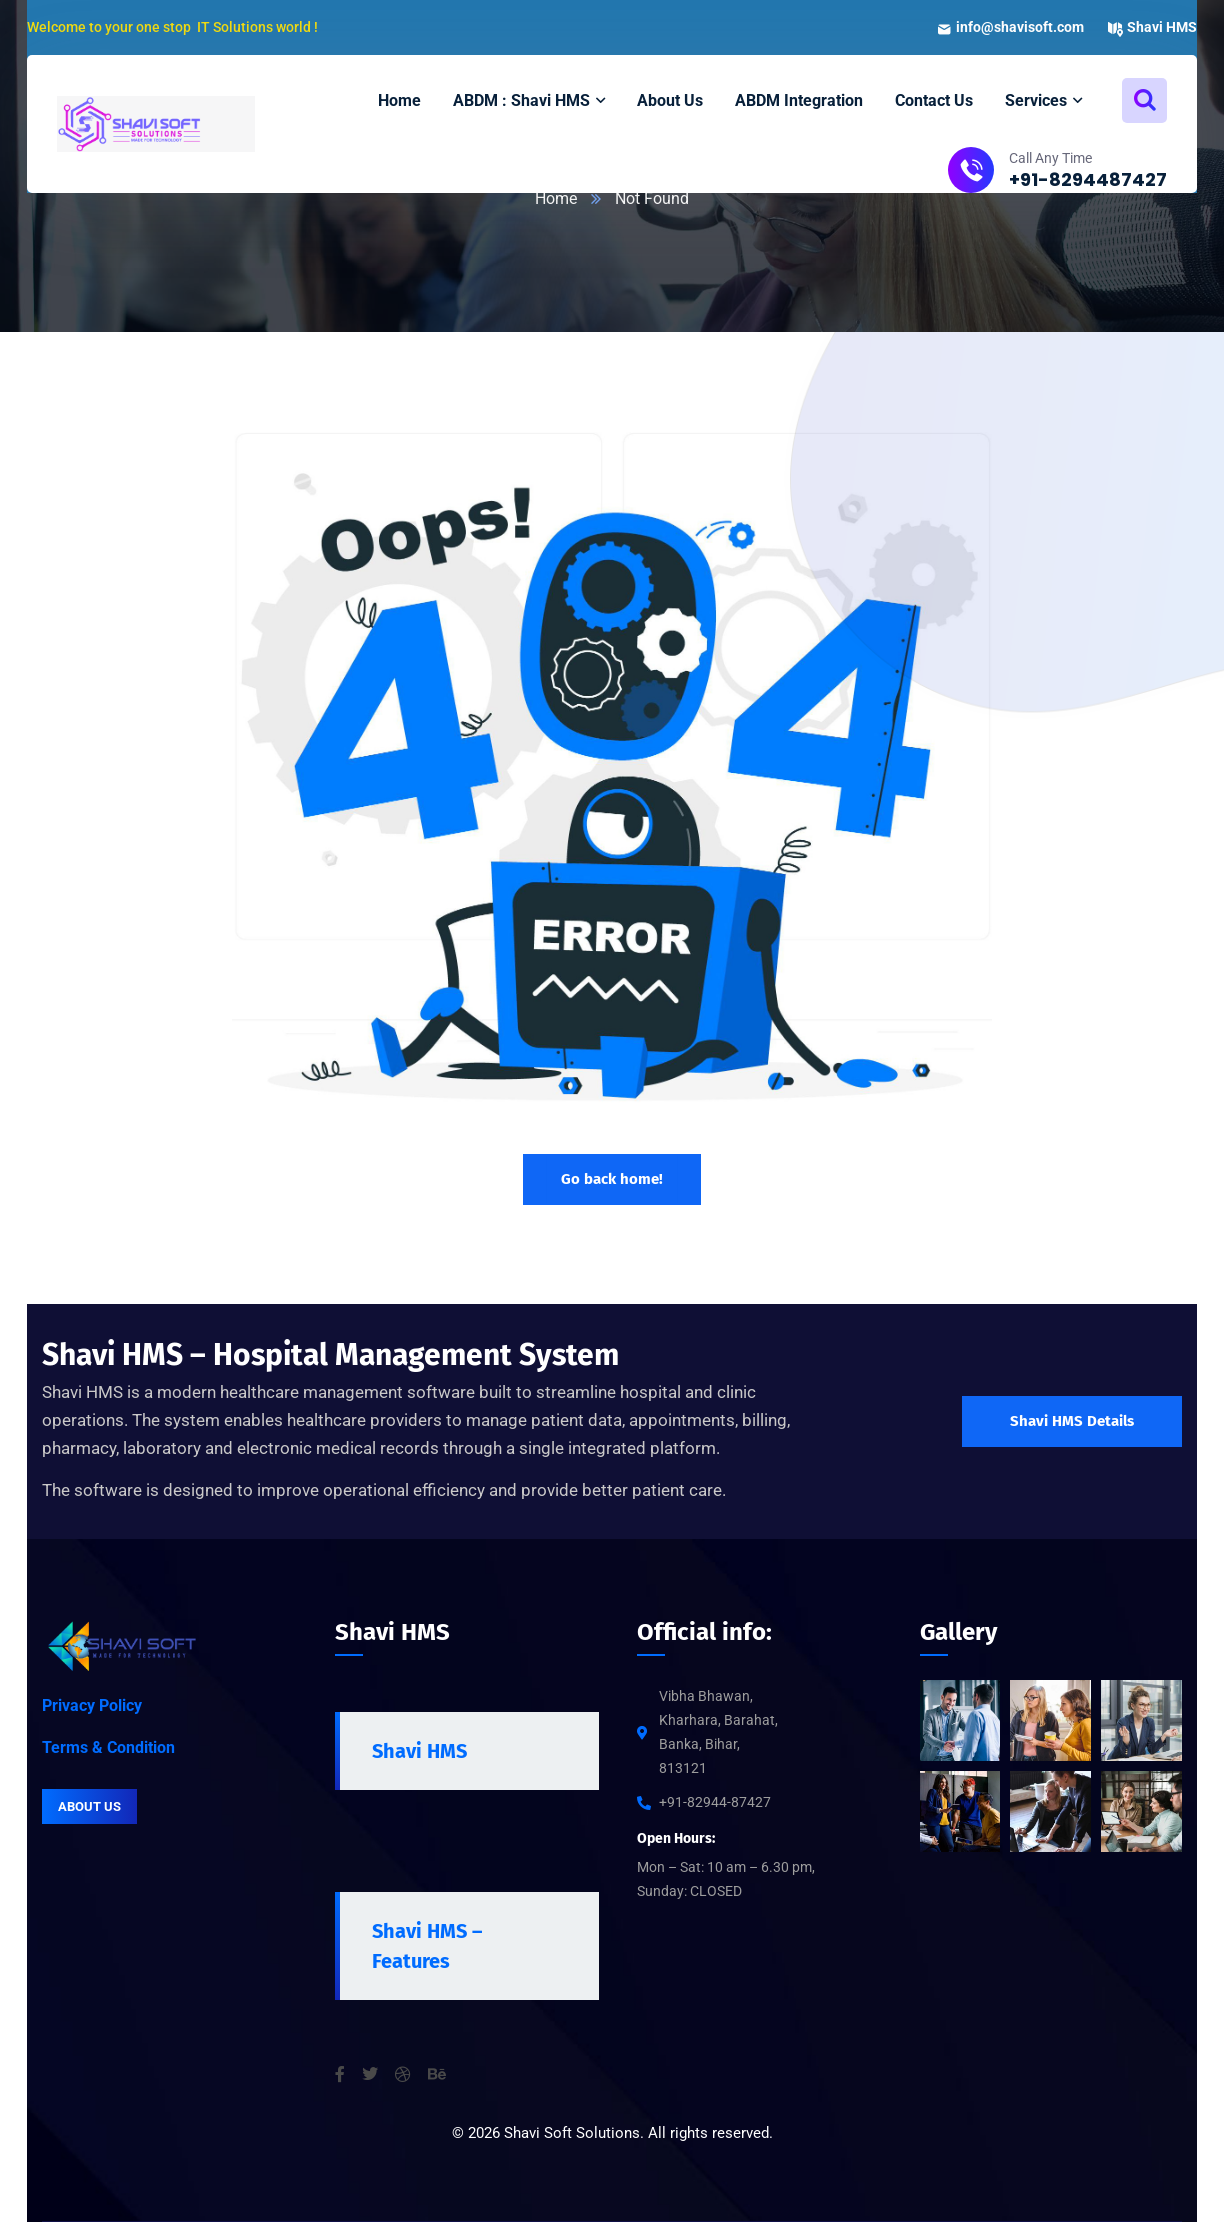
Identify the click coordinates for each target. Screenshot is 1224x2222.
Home (556, 198)
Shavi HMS (419, 1751)
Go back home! (612, 1179)
